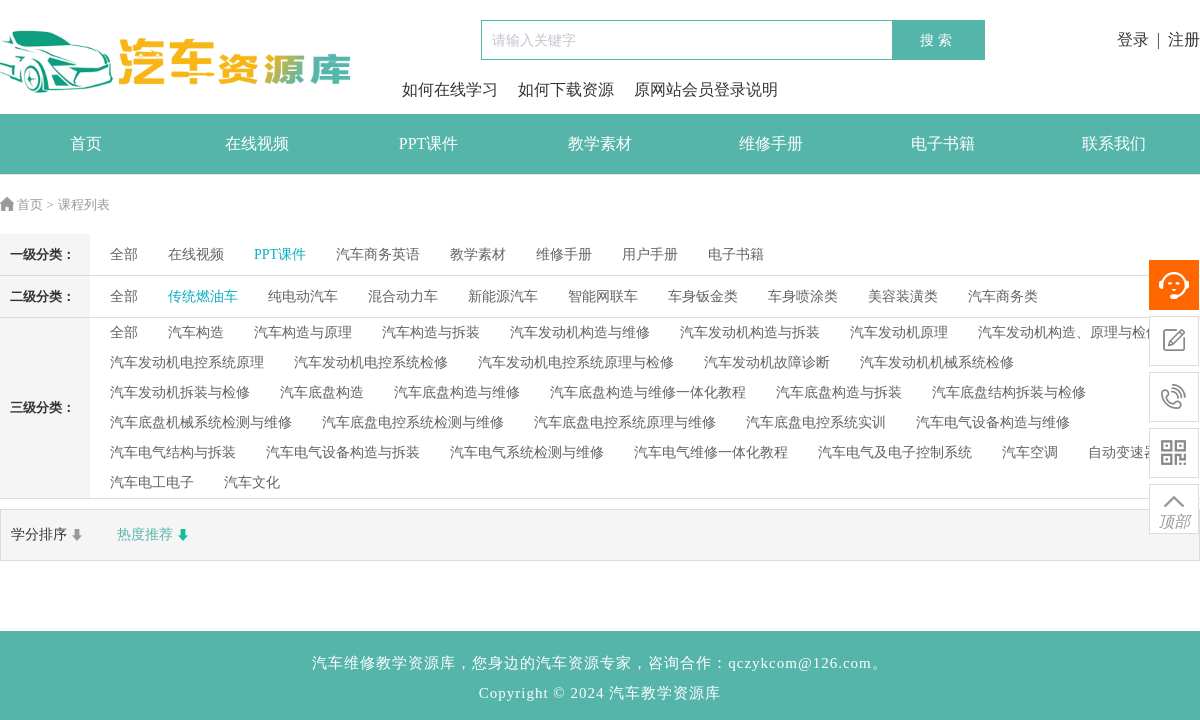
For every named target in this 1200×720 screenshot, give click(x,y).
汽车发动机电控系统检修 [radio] (371, 362)
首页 (86, 143)
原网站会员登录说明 (706, 89)
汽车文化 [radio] (252, 482)
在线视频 (257, 143)
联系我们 (1114, 143)
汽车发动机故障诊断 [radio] (767, 362)
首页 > (27, 204)
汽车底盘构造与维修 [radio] (457, 392)
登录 (1133, 39)
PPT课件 (429, 143)
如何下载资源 (566, 89)
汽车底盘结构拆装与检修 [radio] (1009, 392)
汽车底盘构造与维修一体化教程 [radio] (648, 392)
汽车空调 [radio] (1030, 452)
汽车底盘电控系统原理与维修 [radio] (625, 422)
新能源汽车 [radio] (503, 296)
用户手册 (650, 254)
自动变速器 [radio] (1123, 452)
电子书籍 (943, 143)
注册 (1184, 39)
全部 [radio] (124, 254)
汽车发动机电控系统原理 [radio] (187, 362)
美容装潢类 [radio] (903, 296)
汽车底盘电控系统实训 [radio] (816, 422)
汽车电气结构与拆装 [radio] (173, 452)
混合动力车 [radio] (403, 296)
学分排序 (49, 535)
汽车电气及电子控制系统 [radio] (895, 452)
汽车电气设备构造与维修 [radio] (993, 422)
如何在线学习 (450, 89)
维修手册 (771, 143)
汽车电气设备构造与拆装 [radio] (343, 452)
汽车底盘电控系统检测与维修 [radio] (413, 422)
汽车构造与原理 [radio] (303, 332)
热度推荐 (155, 535)
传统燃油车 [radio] (203, 296)
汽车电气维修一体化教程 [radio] (711, 452)
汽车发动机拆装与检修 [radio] (180, 392)
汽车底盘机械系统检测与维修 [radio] (201, 422)
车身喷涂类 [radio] (803, 296)
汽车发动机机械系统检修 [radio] (937, 362)
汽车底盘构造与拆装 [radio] (839, 392)
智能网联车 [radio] (603, 296)
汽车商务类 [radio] (1003, 296)
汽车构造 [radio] (196, 332)
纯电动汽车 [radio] (303, 296)
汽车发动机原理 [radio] (899, 332)
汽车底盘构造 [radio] (322, 392)
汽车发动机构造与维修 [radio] (580, 332)
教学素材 (600, 143)
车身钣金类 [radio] (703, 296)
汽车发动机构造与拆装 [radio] (750, 332)
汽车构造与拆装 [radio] (431, 332)
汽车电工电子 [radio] (152, 482)
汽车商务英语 (378, 254)
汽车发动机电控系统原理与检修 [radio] (576, 362)
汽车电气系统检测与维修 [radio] (527, 452)
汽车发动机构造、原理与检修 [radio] (1069, 332)
